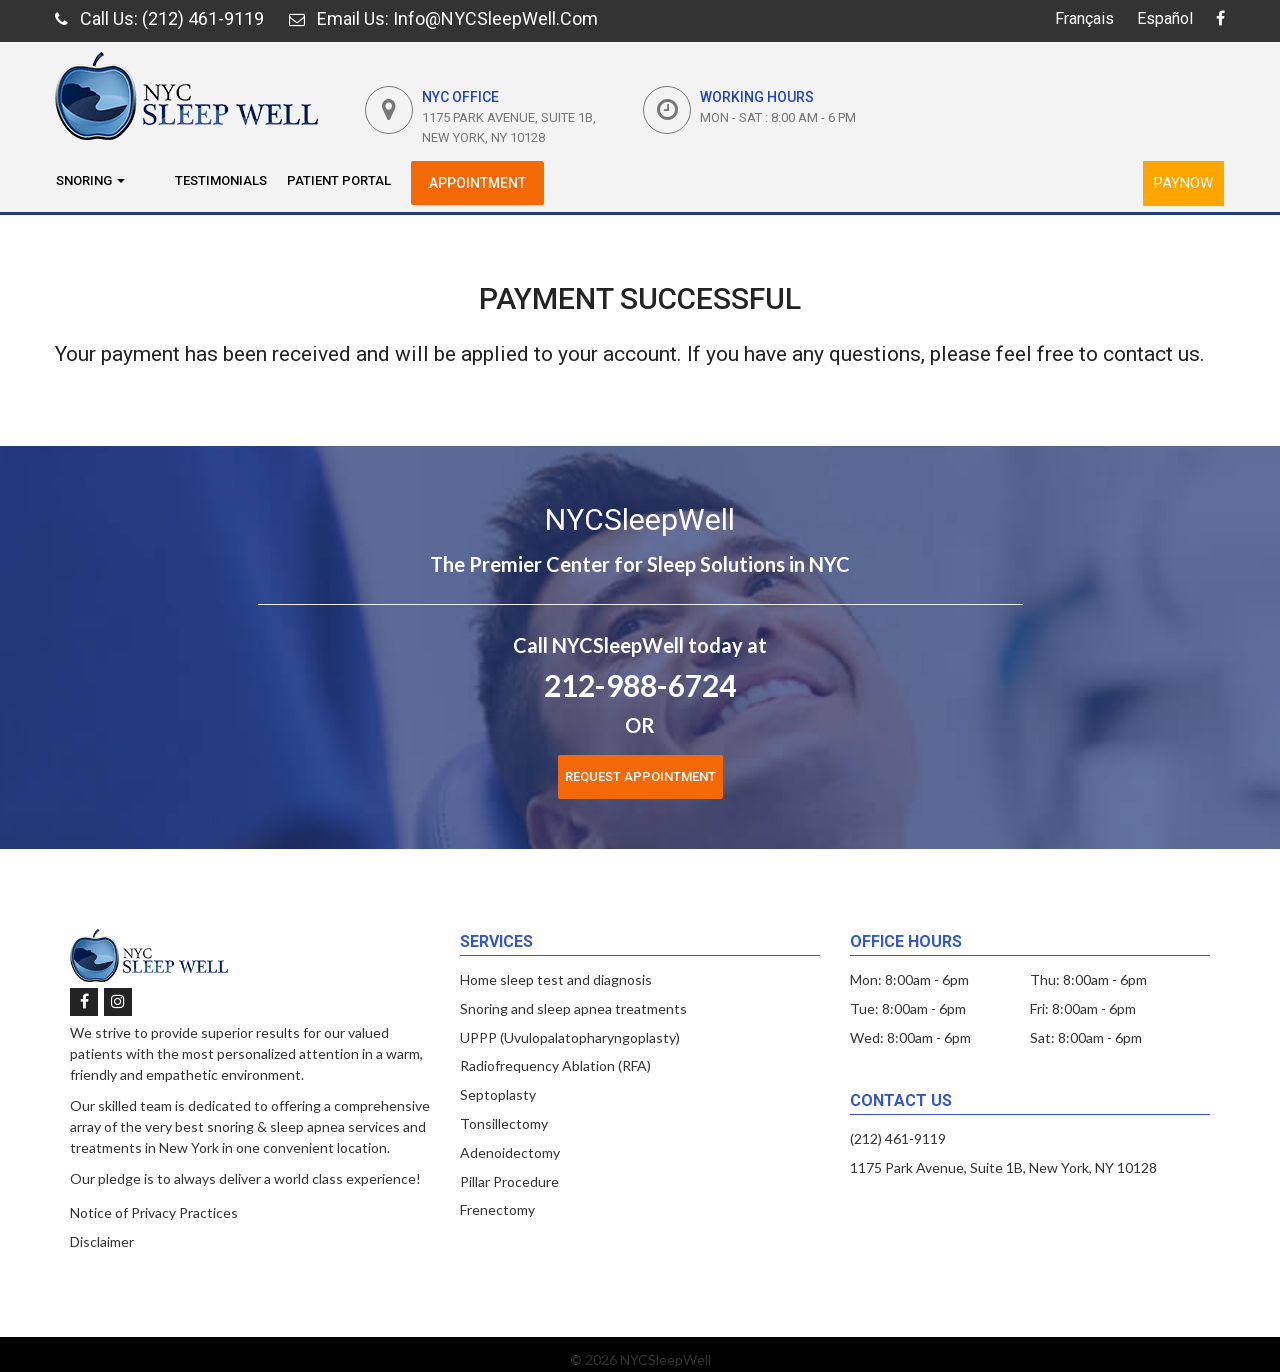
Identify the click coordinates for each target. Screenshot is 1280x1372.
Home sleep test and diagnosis (556, 979)
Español (1165, 18)
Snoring (90, 180)
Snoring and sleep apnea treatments (573, 1008)
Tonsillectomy (504, 1123)
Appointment (477, 183)
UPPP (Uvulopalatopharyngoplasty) (570, 1037)
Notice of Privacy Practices (154, 1212)
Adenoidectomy (510, 1152)
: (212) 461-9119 (159, 18)
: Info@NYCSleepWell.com (443, 18)
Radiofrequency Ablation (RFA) (555, 1065)
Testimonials (221, 180)
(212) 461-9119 (898, 1138)
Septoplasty (498, 1094)
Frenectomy (497, 1209)
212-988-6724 (640, 685)
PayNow (1183, 183)
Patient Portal (339, 180)
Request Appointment (640, 776)
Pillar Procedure (509, 1181)
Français (1084, 18)
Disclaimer (102, 1241)
